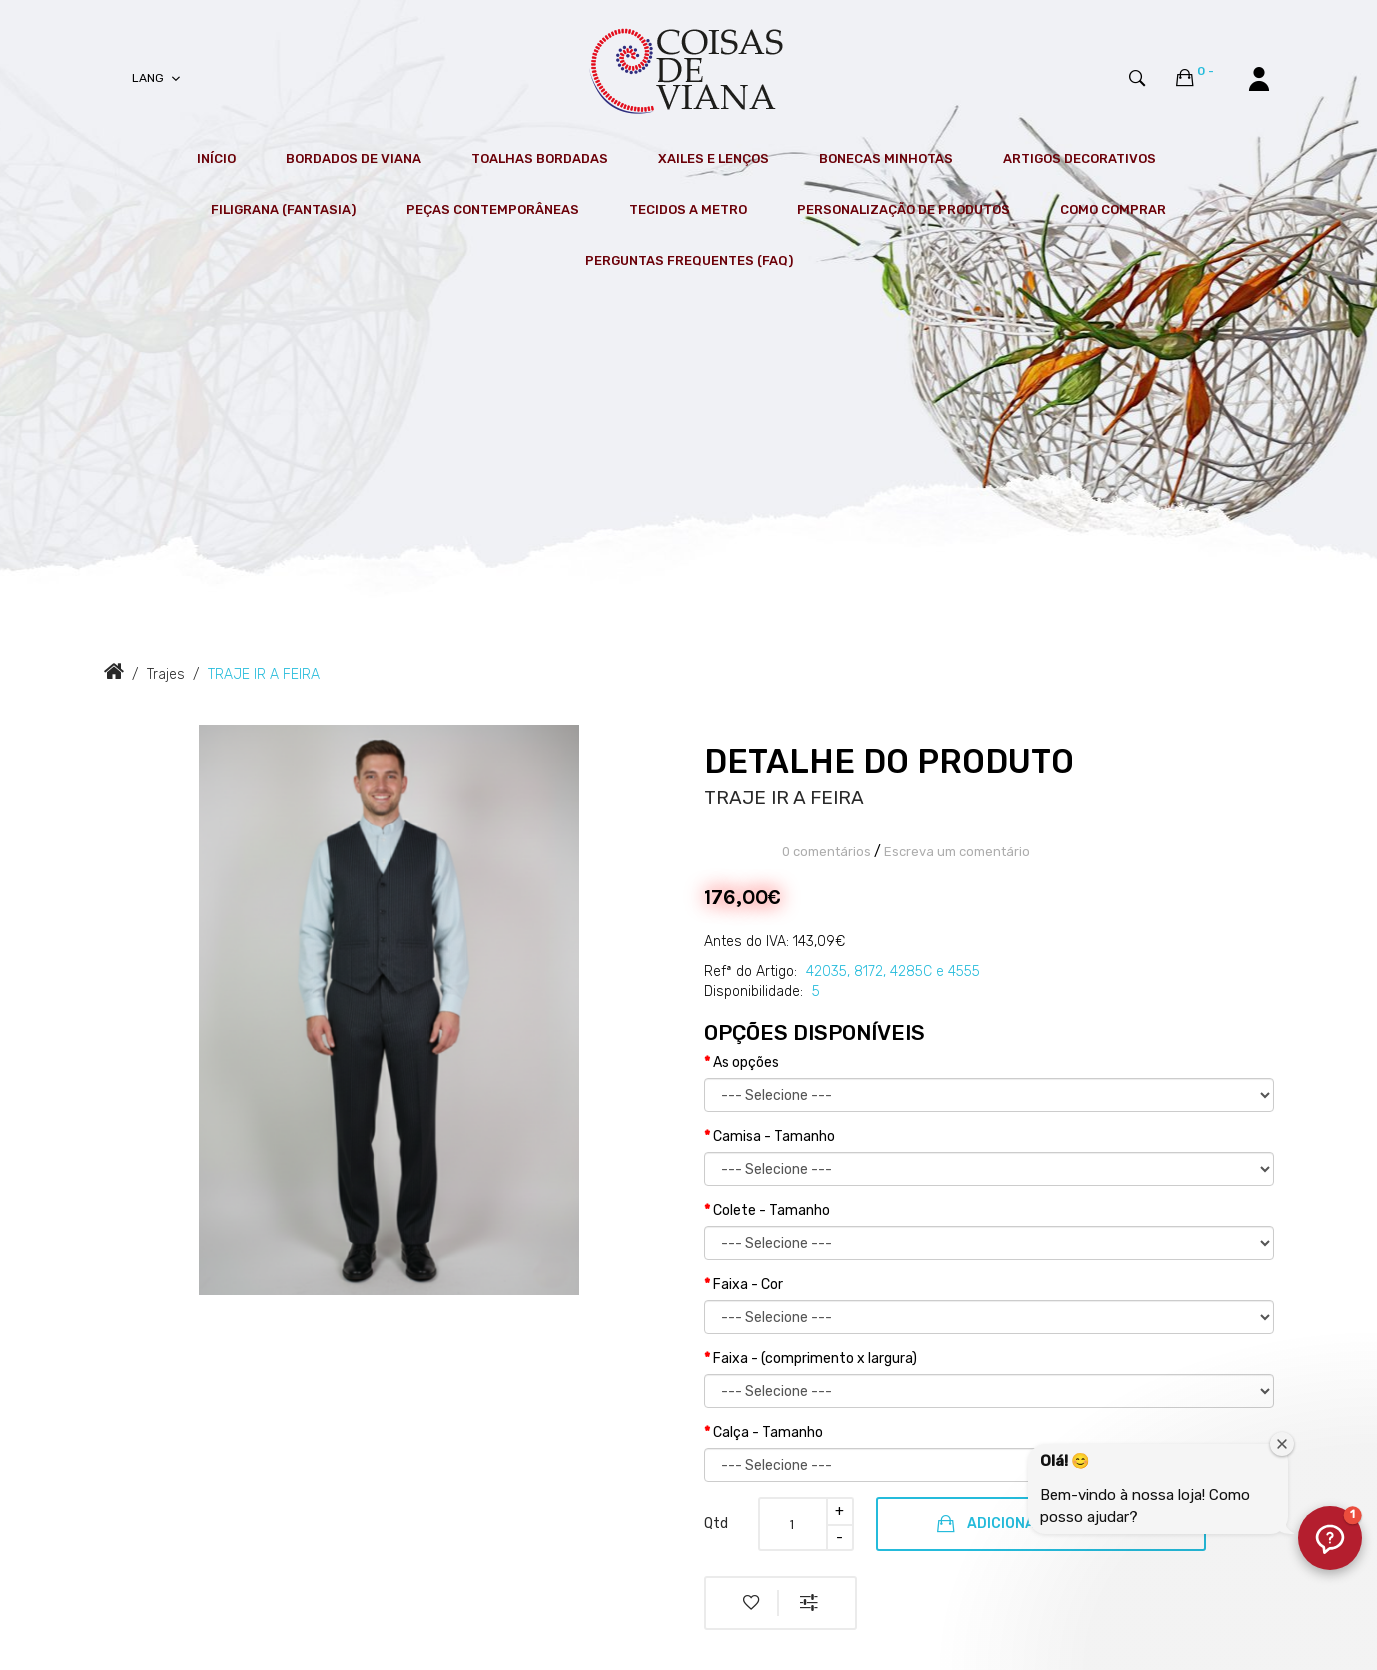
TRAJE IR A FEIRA (264, 674)
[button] (1330, 1538)
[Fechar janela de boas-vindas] (1282, 1444)
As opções (746, 1062)
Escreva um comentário (957, 851)
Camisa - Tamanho (774, 1136)
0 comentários (826, 851)
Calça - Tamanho (768, 1432)
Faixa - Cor (748, 1284)
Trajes (166, 674)
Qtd (716, 1523)
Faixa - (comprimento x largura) (815, 1358)
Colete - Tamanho (771, 1210)
